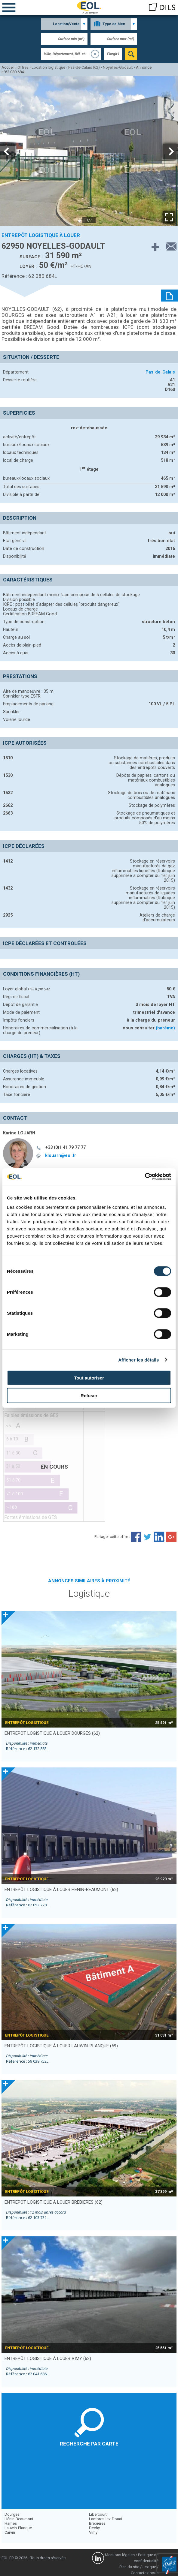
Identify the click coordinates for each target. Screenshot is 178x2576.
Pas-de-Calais (160, 372)
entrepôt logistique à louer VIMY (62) (48, 2358)
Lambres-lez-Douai (105, 2519)
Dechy (94, 2528)
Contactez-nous (144, 2573)
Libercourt (98, 2514)
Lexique (149, 2567)
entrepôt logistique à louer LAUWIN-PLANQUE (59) (61, 2046)
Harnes (11, 2523)
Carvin (10, 2532)
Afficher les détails (138, 1359)
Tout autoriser (89, 1377)
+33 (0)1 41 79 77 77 (65, 1147)
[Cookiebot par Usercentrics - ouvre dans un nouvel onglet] (144, 1177)
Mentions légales (120, 2555)
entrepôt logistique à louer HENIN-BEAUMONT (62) (61, 1889)
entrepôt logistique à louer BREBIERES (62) (54, 2202)
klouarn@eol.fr (60, 1155)
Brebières (97, 2523)
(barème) (165, 1027)
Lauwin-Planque (18, 2528)
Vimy (93, 2532)
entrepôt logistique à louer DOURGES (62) (52, 1733)
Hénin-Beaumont (19, 2519)
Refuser (89, 1395)
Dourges (12, 2514)
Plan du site (129, 2567)
